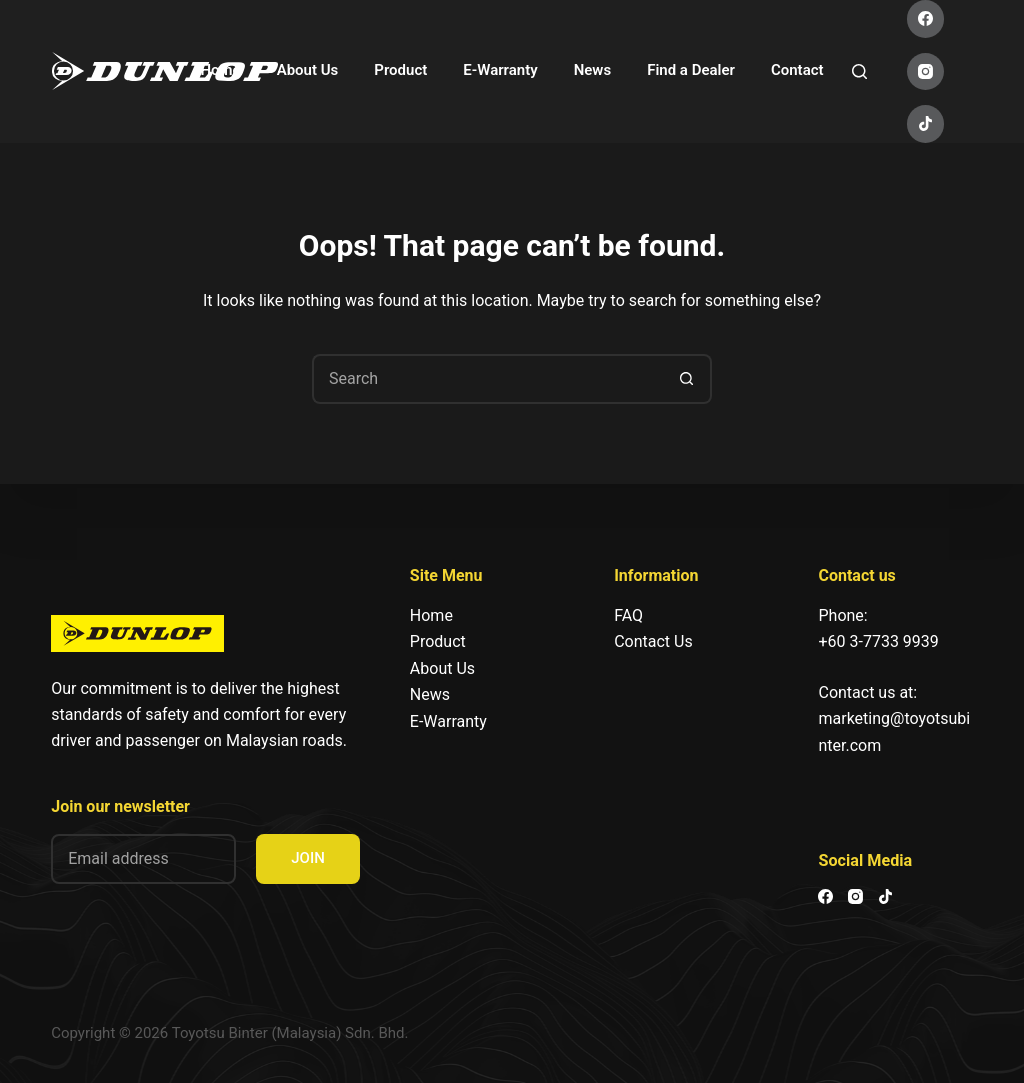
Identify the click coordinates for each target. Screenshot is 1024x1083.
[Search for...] (487, 379)
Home (220, 70)
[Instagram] (926, 72)
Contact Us (653, 641)
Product (400, 70)
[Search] (859, 71)
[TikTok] (926, 124)
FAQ (628, 615)
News (592, 70)
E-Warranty (500, 70)
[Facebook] (926, 19)
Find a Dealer (691, 70)
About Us (308, 70)
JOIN (308, 858)
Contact (797, 70)
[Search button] (687, 379)
